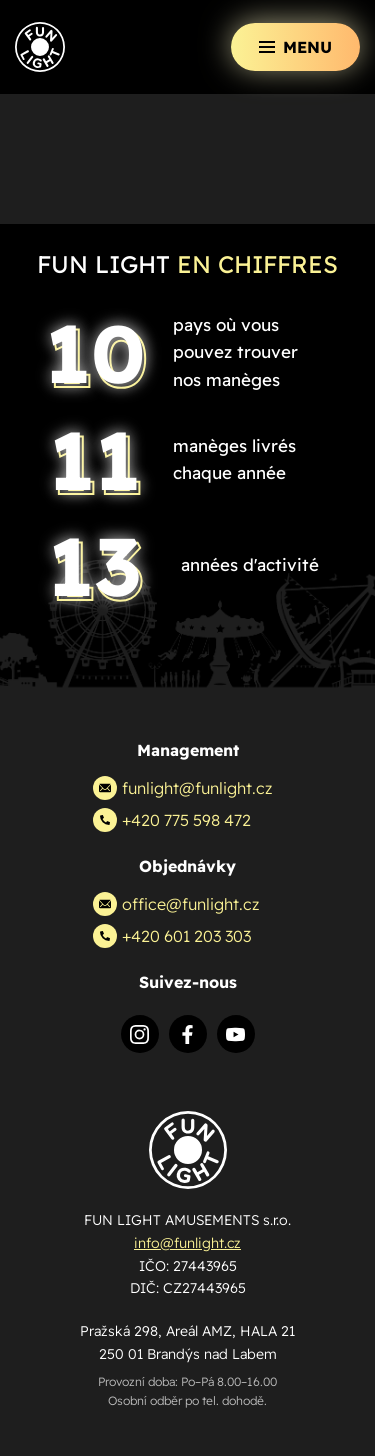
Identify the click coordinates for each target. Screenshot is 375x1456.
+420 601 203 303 (172, 936)
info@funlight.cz (187, 1243)
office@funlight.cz (176, 904)
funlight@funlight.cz (182, 788)
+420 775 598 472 (172, 820)
